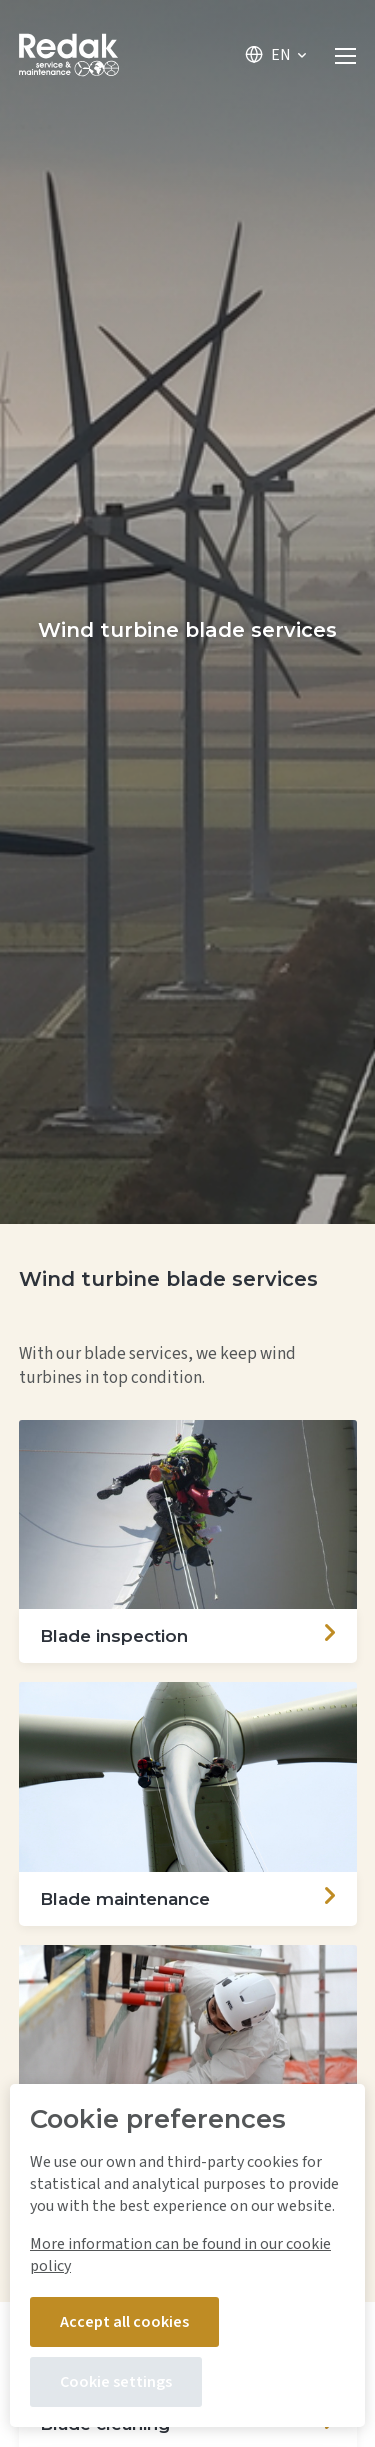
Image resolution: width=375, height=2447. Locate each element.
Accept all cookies (124, 2322)
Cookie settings (116, 2382)
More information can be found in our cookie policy (180, 2255)
